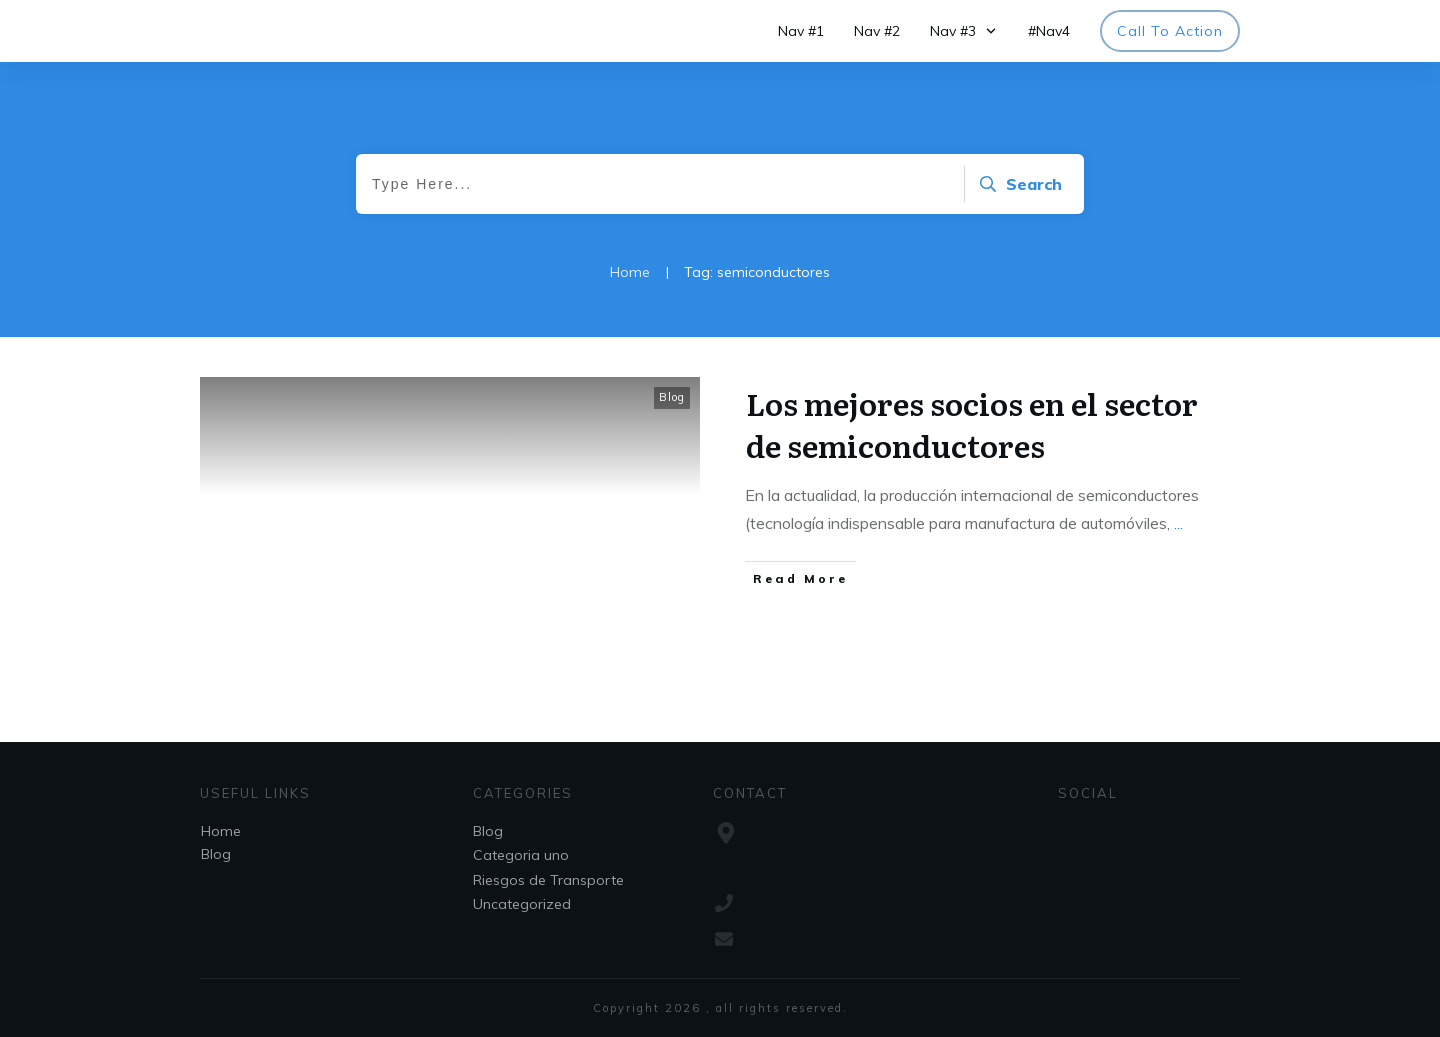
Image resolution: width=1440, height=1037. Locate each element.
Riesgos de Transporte (548, 880)
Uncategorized (522, 904)
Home (221, 831)
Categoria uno (521, 855)
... (1178, 523)
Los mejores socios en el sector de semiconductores (972, 424)
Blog (672, 397)
